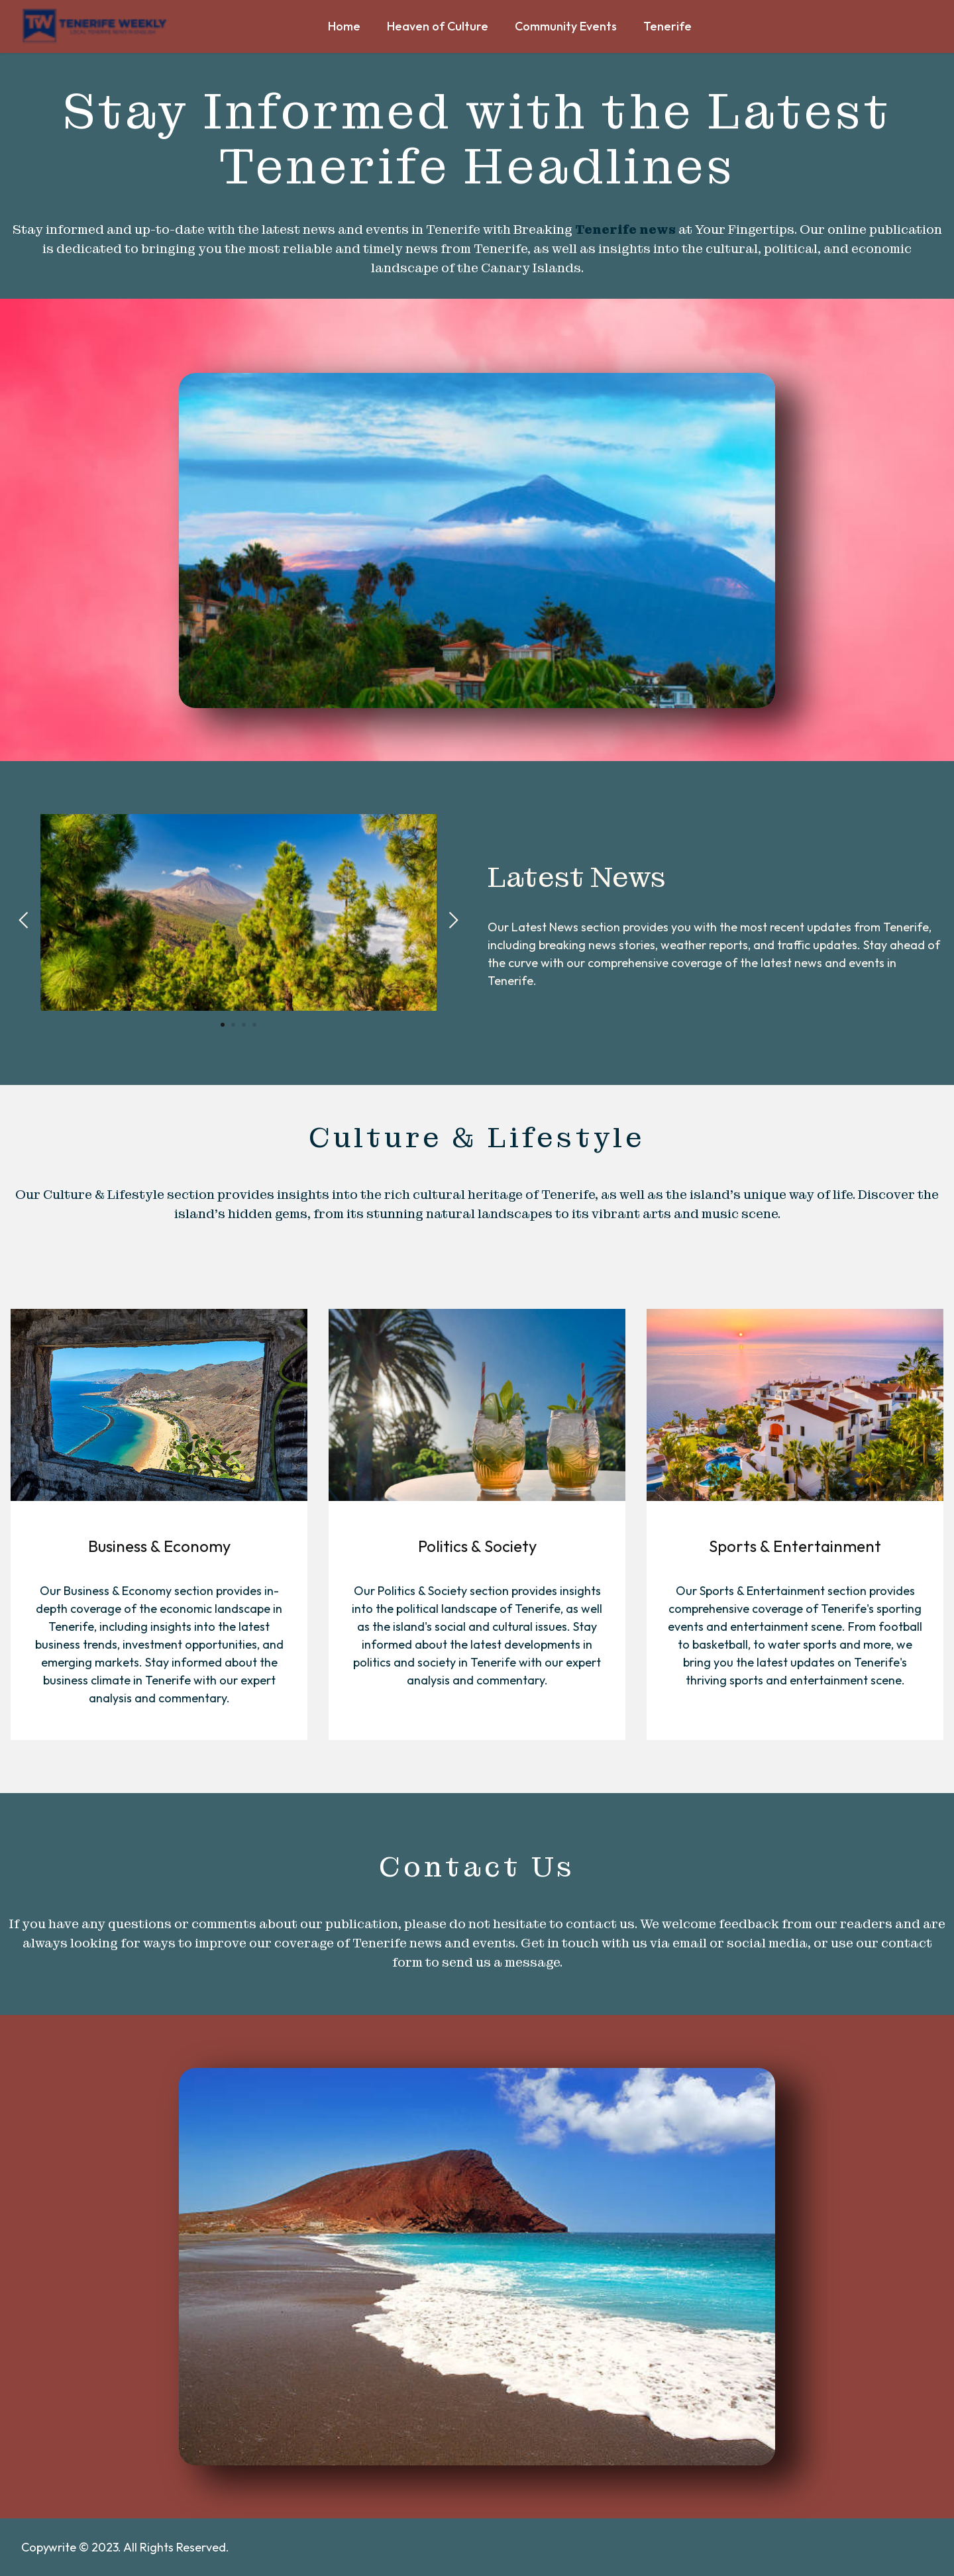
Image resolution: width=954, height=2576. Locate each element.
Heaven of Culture (437, 26)
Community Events (566, 26)
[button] (22, 920)
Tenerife (668, 26)
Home (344, 31)
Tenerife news (625, 229)
